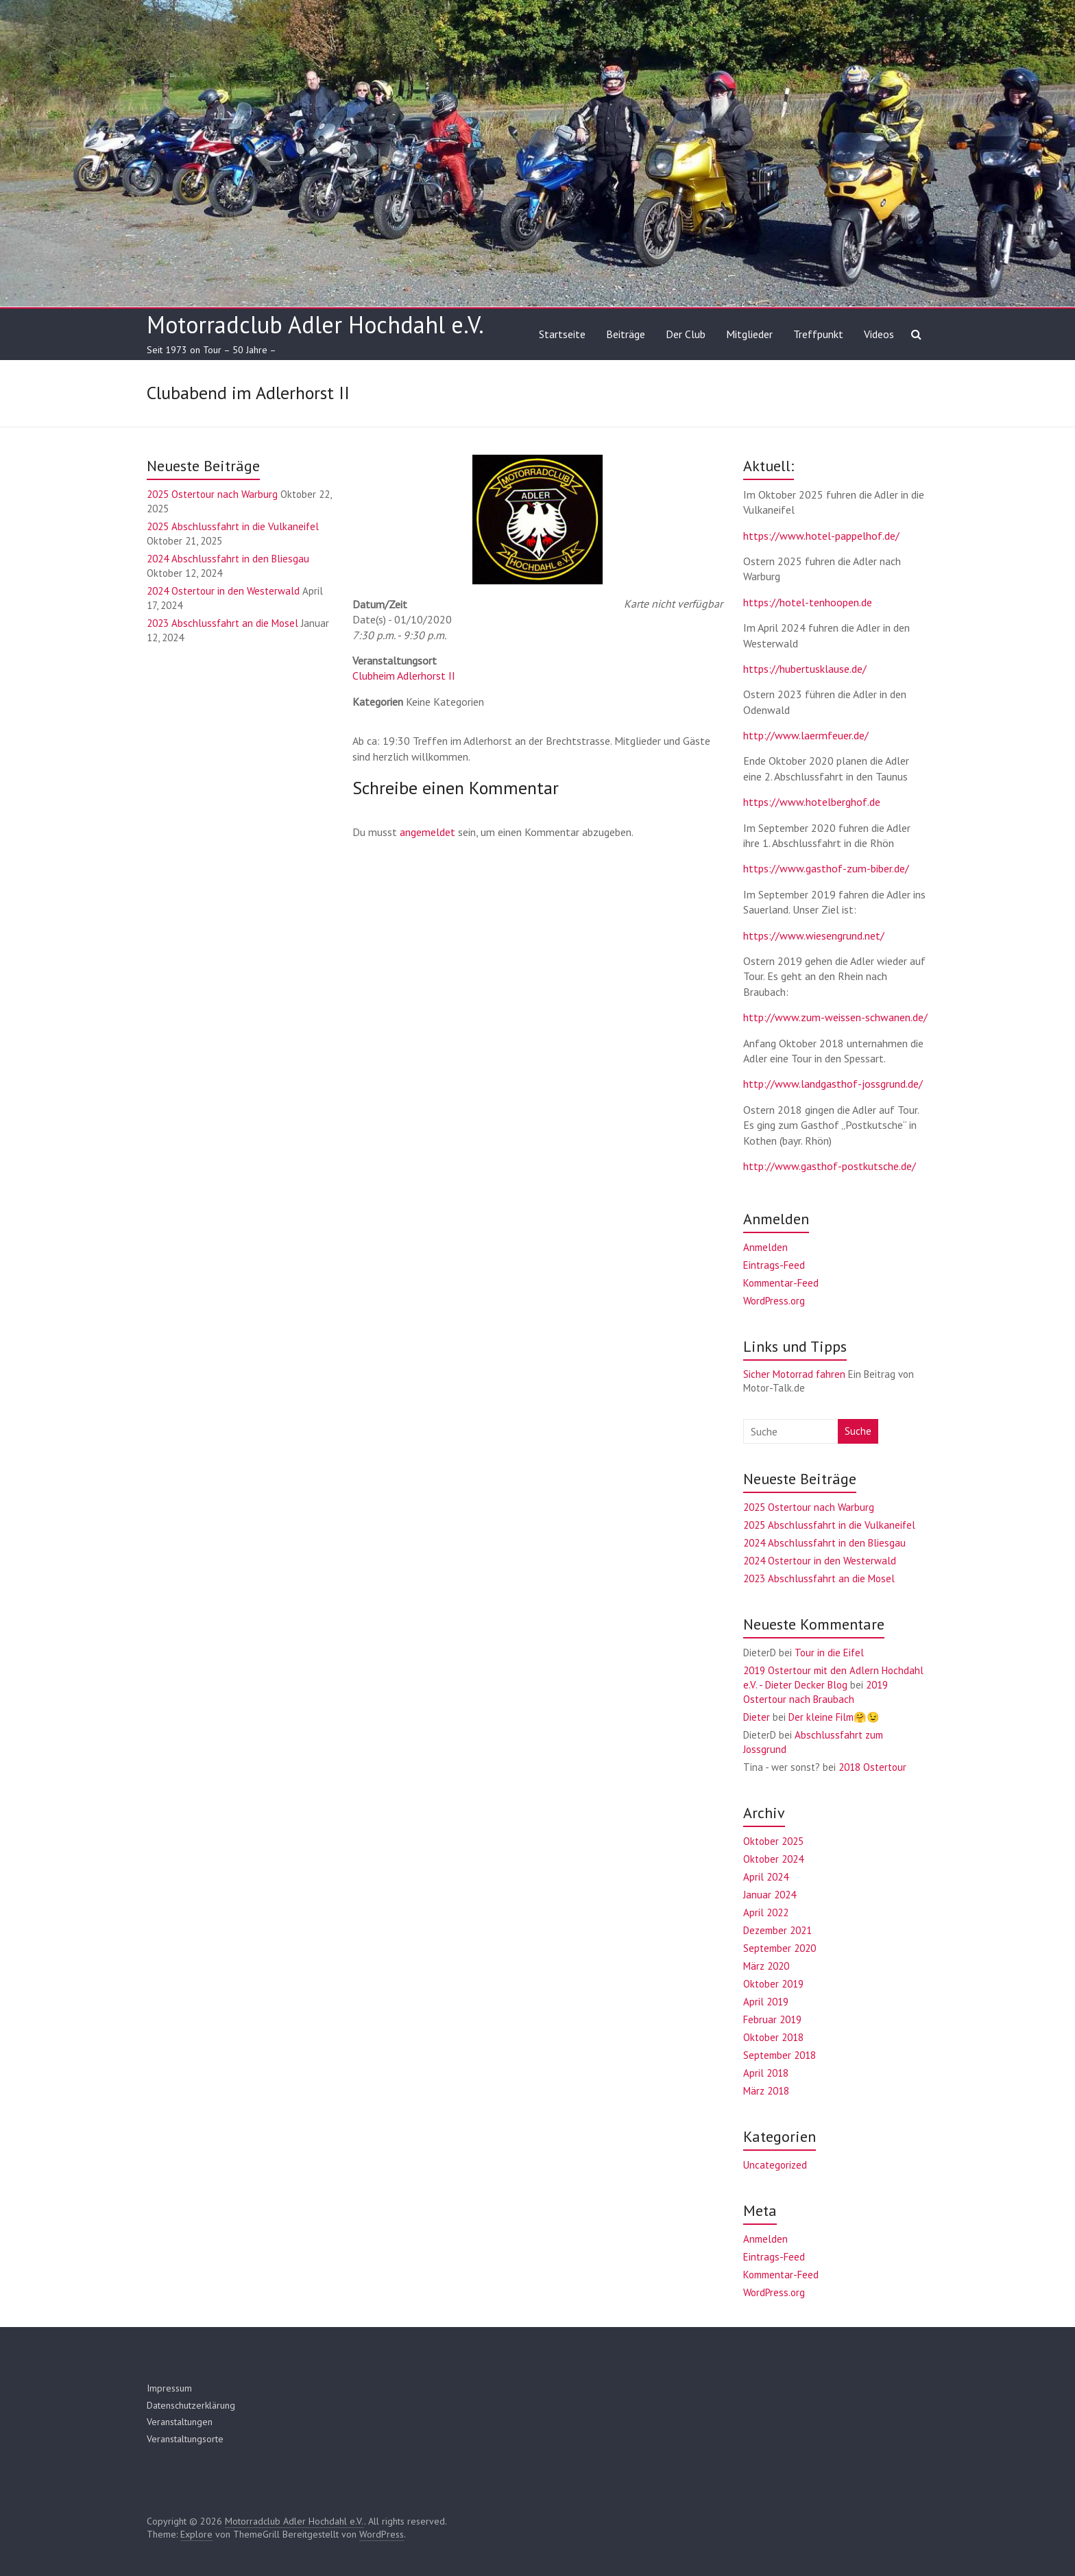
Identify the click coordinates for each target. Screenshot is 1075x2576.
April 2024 (765, 1876)
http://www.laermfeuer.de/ (806, 735)
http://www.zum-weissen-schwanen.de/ (835, 1017)
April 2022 (765, 1912)
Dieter (756, 1717)
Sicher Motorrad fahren (794, 1374)
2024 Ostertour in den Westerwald (223, 590)
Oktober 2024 (773, 1858)
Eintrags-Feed (774, 1265)
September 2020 (779, 1948)
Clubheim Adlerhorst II (403, 675)
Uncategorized (775, 2164)
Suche (858, 1431)
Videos (879, 334)
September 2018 (779, 2055)
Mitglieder (749, 334)
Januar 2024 (769, 1894)
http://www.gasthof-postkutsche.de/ (829, 1166)
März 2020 (766, 1965)
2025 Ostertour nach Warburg (212, 494)
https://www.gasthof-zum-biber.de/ (826, 868)
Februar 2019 (772, 2019)
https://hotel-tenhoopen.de (807, 602)
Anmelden (765, 1247)
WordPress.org (774, 1300)
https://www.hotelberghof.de (811, 802)
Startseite (562, 334)
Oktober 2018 (773, 2037)
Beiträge (625, 334)
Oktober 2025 (773, 1841)
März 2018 (766, 2090)
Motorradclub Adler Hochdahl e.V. (315, 324)
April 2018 (765, 2072)
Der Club (685, 334)
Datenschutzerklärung (191, 2405)
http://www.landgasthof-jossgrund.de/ (833, 1083)
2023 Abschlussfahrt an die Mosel (222, 623)
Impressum (169, 2388)
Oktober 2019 (773, 1983)
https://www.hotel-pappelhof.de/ (821, 535)
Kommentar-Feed (781, 1282)
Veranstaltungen (180, 2422)
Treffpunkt (818, 334)
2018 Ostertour (872, 1767)
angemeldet (427, 832)
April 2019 (765, 2001)
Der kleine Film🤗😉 (834, 1717)
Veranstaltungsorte (185, 2439)
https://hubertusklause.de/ (805, 669)
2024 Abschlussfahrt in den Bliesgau (228, 558)
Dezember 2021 (777, 1930)
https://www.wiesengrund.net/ (813, 935)
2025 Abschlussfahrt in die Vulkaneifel (233, 526)
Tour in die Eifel (829, 1652)
